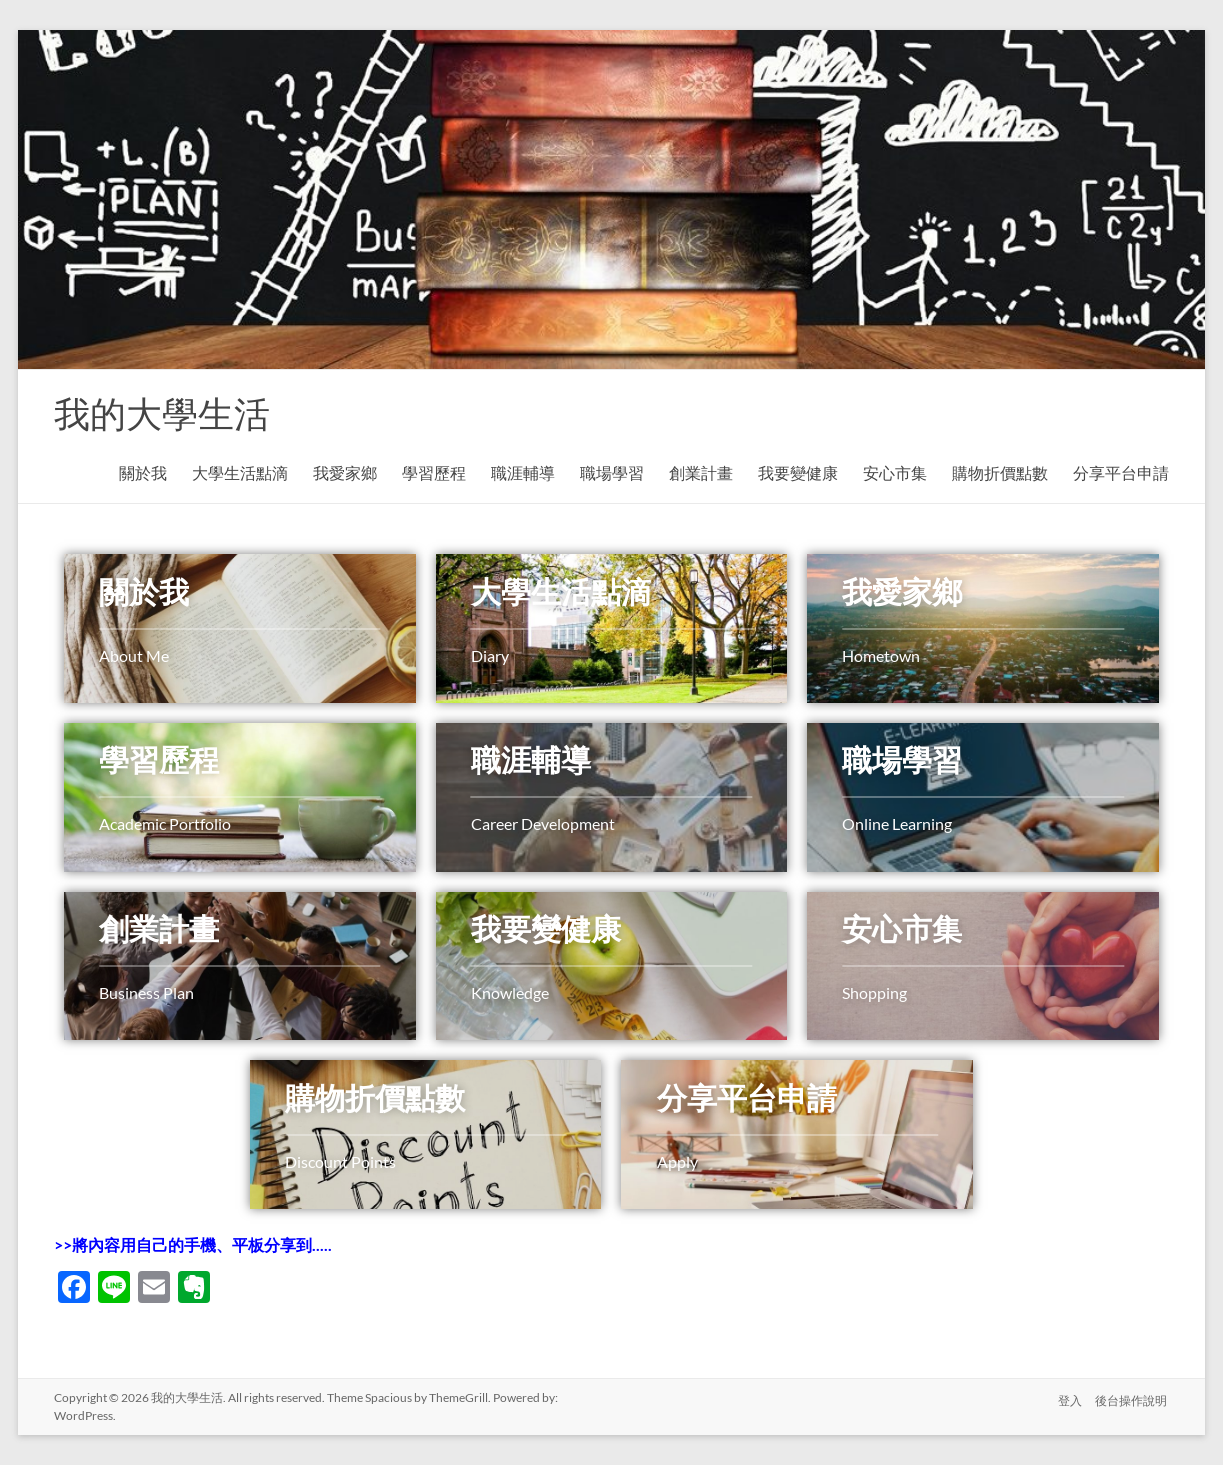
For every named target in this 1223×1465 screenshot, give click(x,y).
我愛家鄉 (345, 472)
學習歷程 (434, 472)
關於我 (143, 472)
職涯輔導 (523, 472)
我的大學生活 (162, 413)
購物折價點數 (1000, 472)
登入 (1069, 1397)
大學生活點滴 (240, 472)
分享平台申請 (1121, 472)
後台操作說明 (1133, 1397)
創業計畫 (701, 472)
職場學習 (612, 472)
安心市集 (895, 472)
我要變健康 (798, 472)
